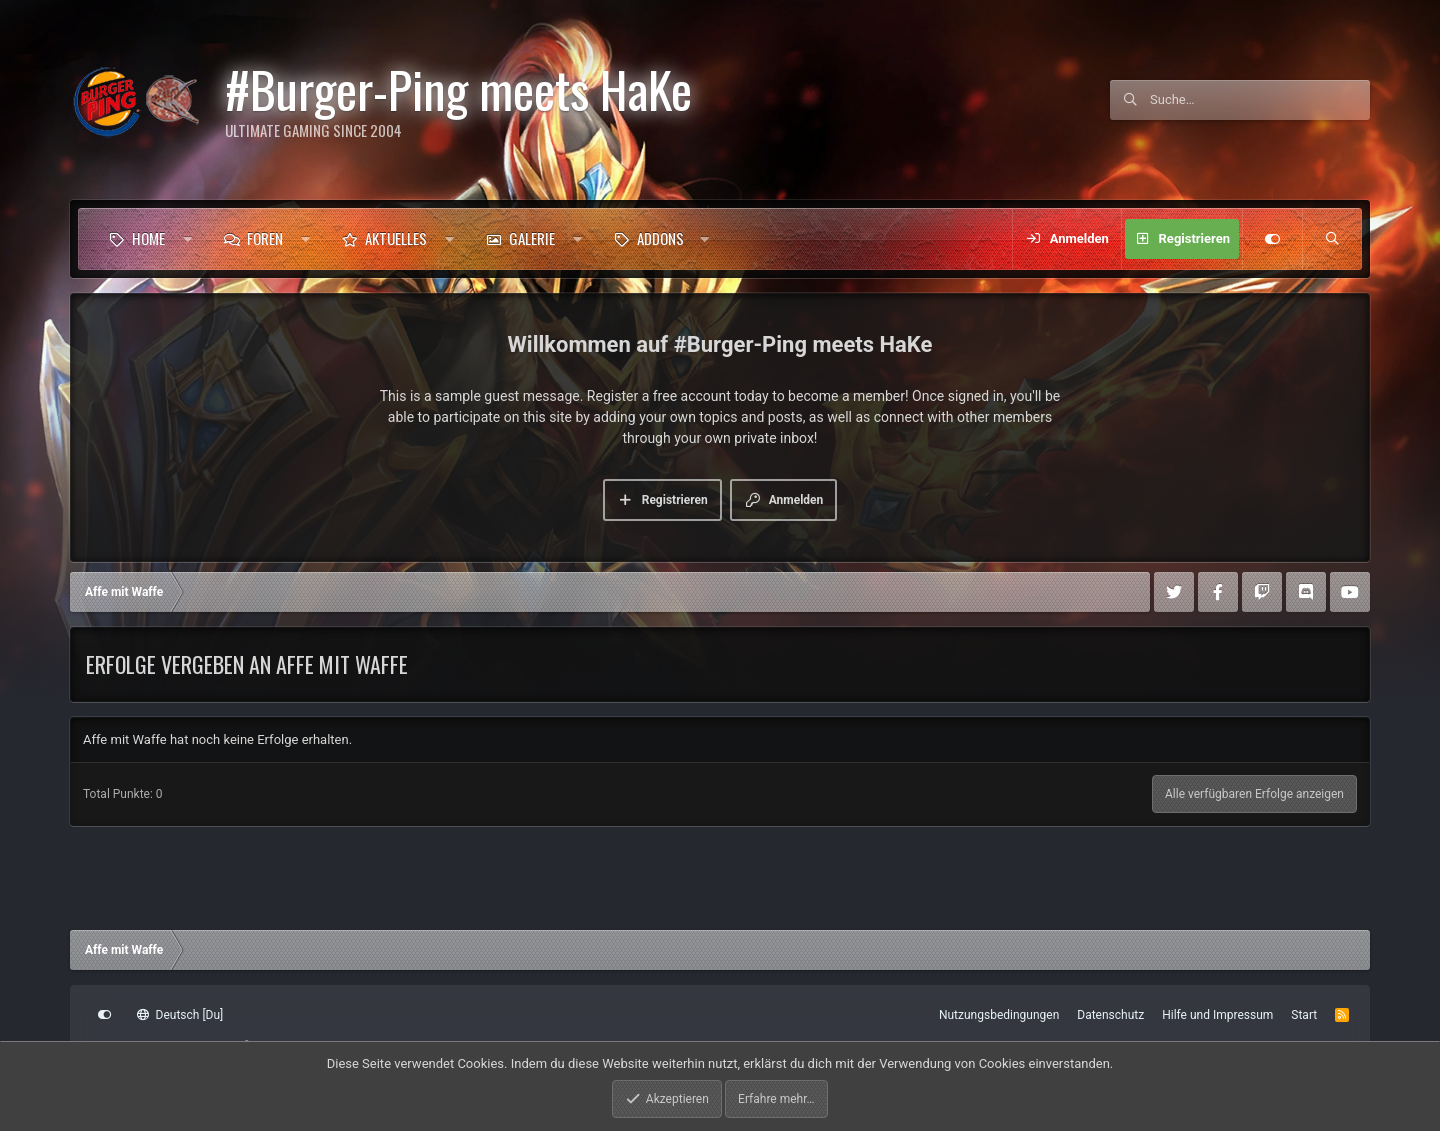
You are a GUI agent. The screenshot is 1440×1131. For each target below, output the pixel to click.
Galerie (532, 238)
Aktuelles (396, 238)
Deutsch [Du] (180, 1015)
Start (1304, 1015)
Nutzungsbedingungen (999, 1015)
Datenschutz (1110, 1015)
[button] (187, 239)
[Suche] (1260, 100)
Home (148, 238)
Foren (265, 238)
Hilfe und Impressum (1217, 1015)
